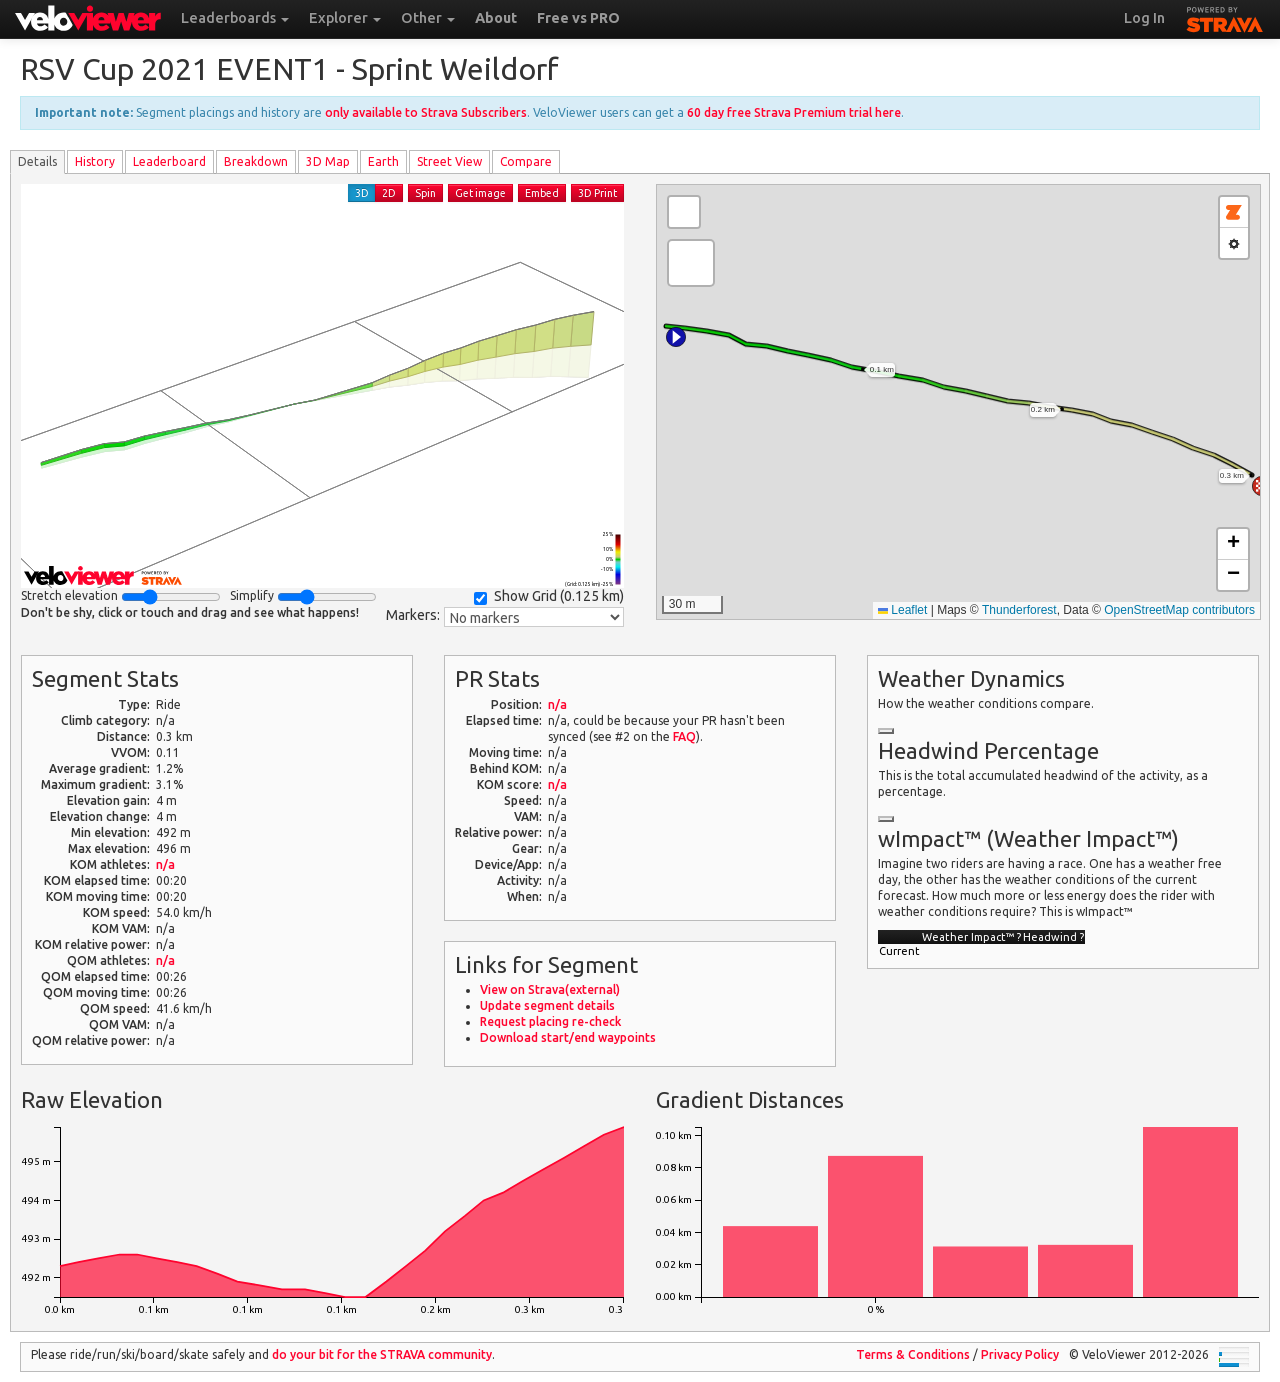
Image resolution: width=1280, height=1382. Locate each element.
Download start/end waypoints (568, 1037)
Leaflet (902, 610)
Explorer (345, 18)
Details (37, 161)
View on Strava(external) (550, 989)
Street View (449, 161)
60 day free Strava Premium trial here (794, 112)
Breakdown (256, 161)
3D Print (597, 193)
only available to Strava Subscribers (426, 112)
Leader (169, 161)
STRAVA (1225, 17)
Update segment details (547, 1005)
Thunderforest (1019, 610)
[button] (676, 337)
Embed (542, 193)
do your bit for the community (382, 1354)
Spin (425, 193)
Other (428, 18)
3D (362, 193)
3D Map (328, 161)
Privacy (1020, 1354)
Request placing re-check (550, 1021)
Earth (383, 161)
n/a (165, 864)
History (95, 161)
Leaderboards (235, 18)
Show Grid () (549, 596)
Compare (526, 161)
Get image (480, 193)
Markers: (413, 615)
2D (389, 193)
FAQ (684, 736)
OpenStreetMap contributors (1179, 610)
